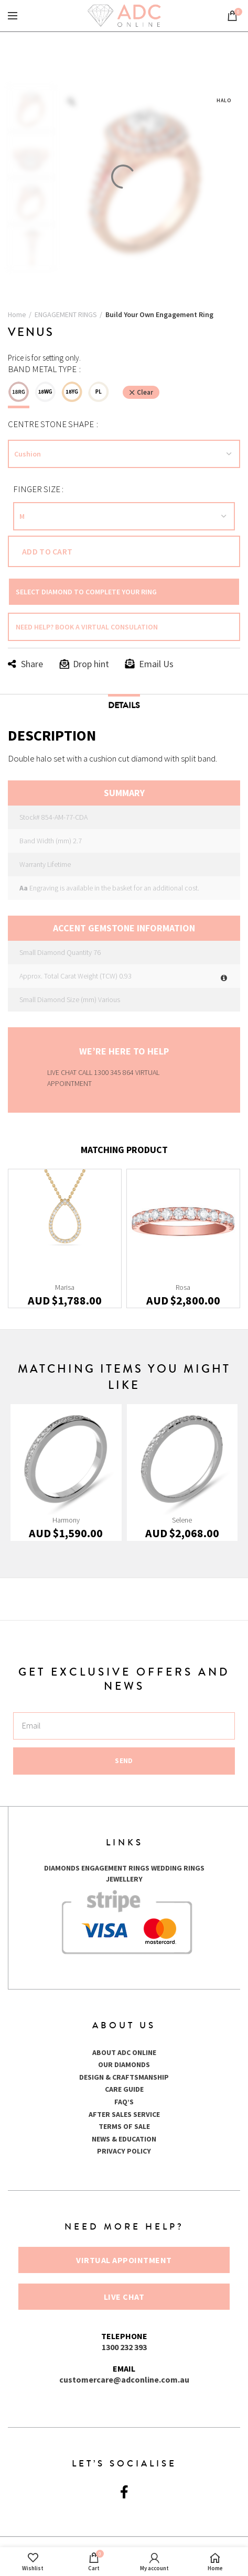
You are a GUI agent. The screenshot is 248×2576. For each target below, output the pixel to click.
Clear (145, 392)
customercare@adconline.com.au (124, 2379)
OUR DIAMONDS (124, 2064)
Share (32, 664)
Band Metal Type (43, 369)
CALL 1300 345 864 (106, 1072)
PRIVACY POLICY (124, 2151)
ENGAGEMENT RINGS (66, 314)
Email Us (156, 664)
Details (124, 705)
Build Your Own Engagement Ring (159, 314)
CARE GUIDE (124, 2089)
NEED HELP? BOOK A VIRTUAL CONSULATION (87, 627)
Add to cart (47, 551)
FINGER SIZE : (38, 489)
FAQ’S (124, 2101)
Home (17, 314)
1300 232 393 (124, 2347)
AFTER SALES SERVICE (124, 2114)
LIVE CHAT (62, 1072)
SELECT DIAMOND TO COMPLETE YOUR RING (86, 591)
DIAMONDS (62, 1868)
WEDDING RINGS (177, 1868)
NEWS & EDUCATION (124, 2139)
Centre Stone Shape (51, 424)
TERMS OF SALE (124, 2126)
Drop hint (91, 664)
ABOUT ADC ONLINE (124, 2052)
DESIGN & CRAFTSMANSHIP (124, 2077)
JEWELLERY (124, 1879)
